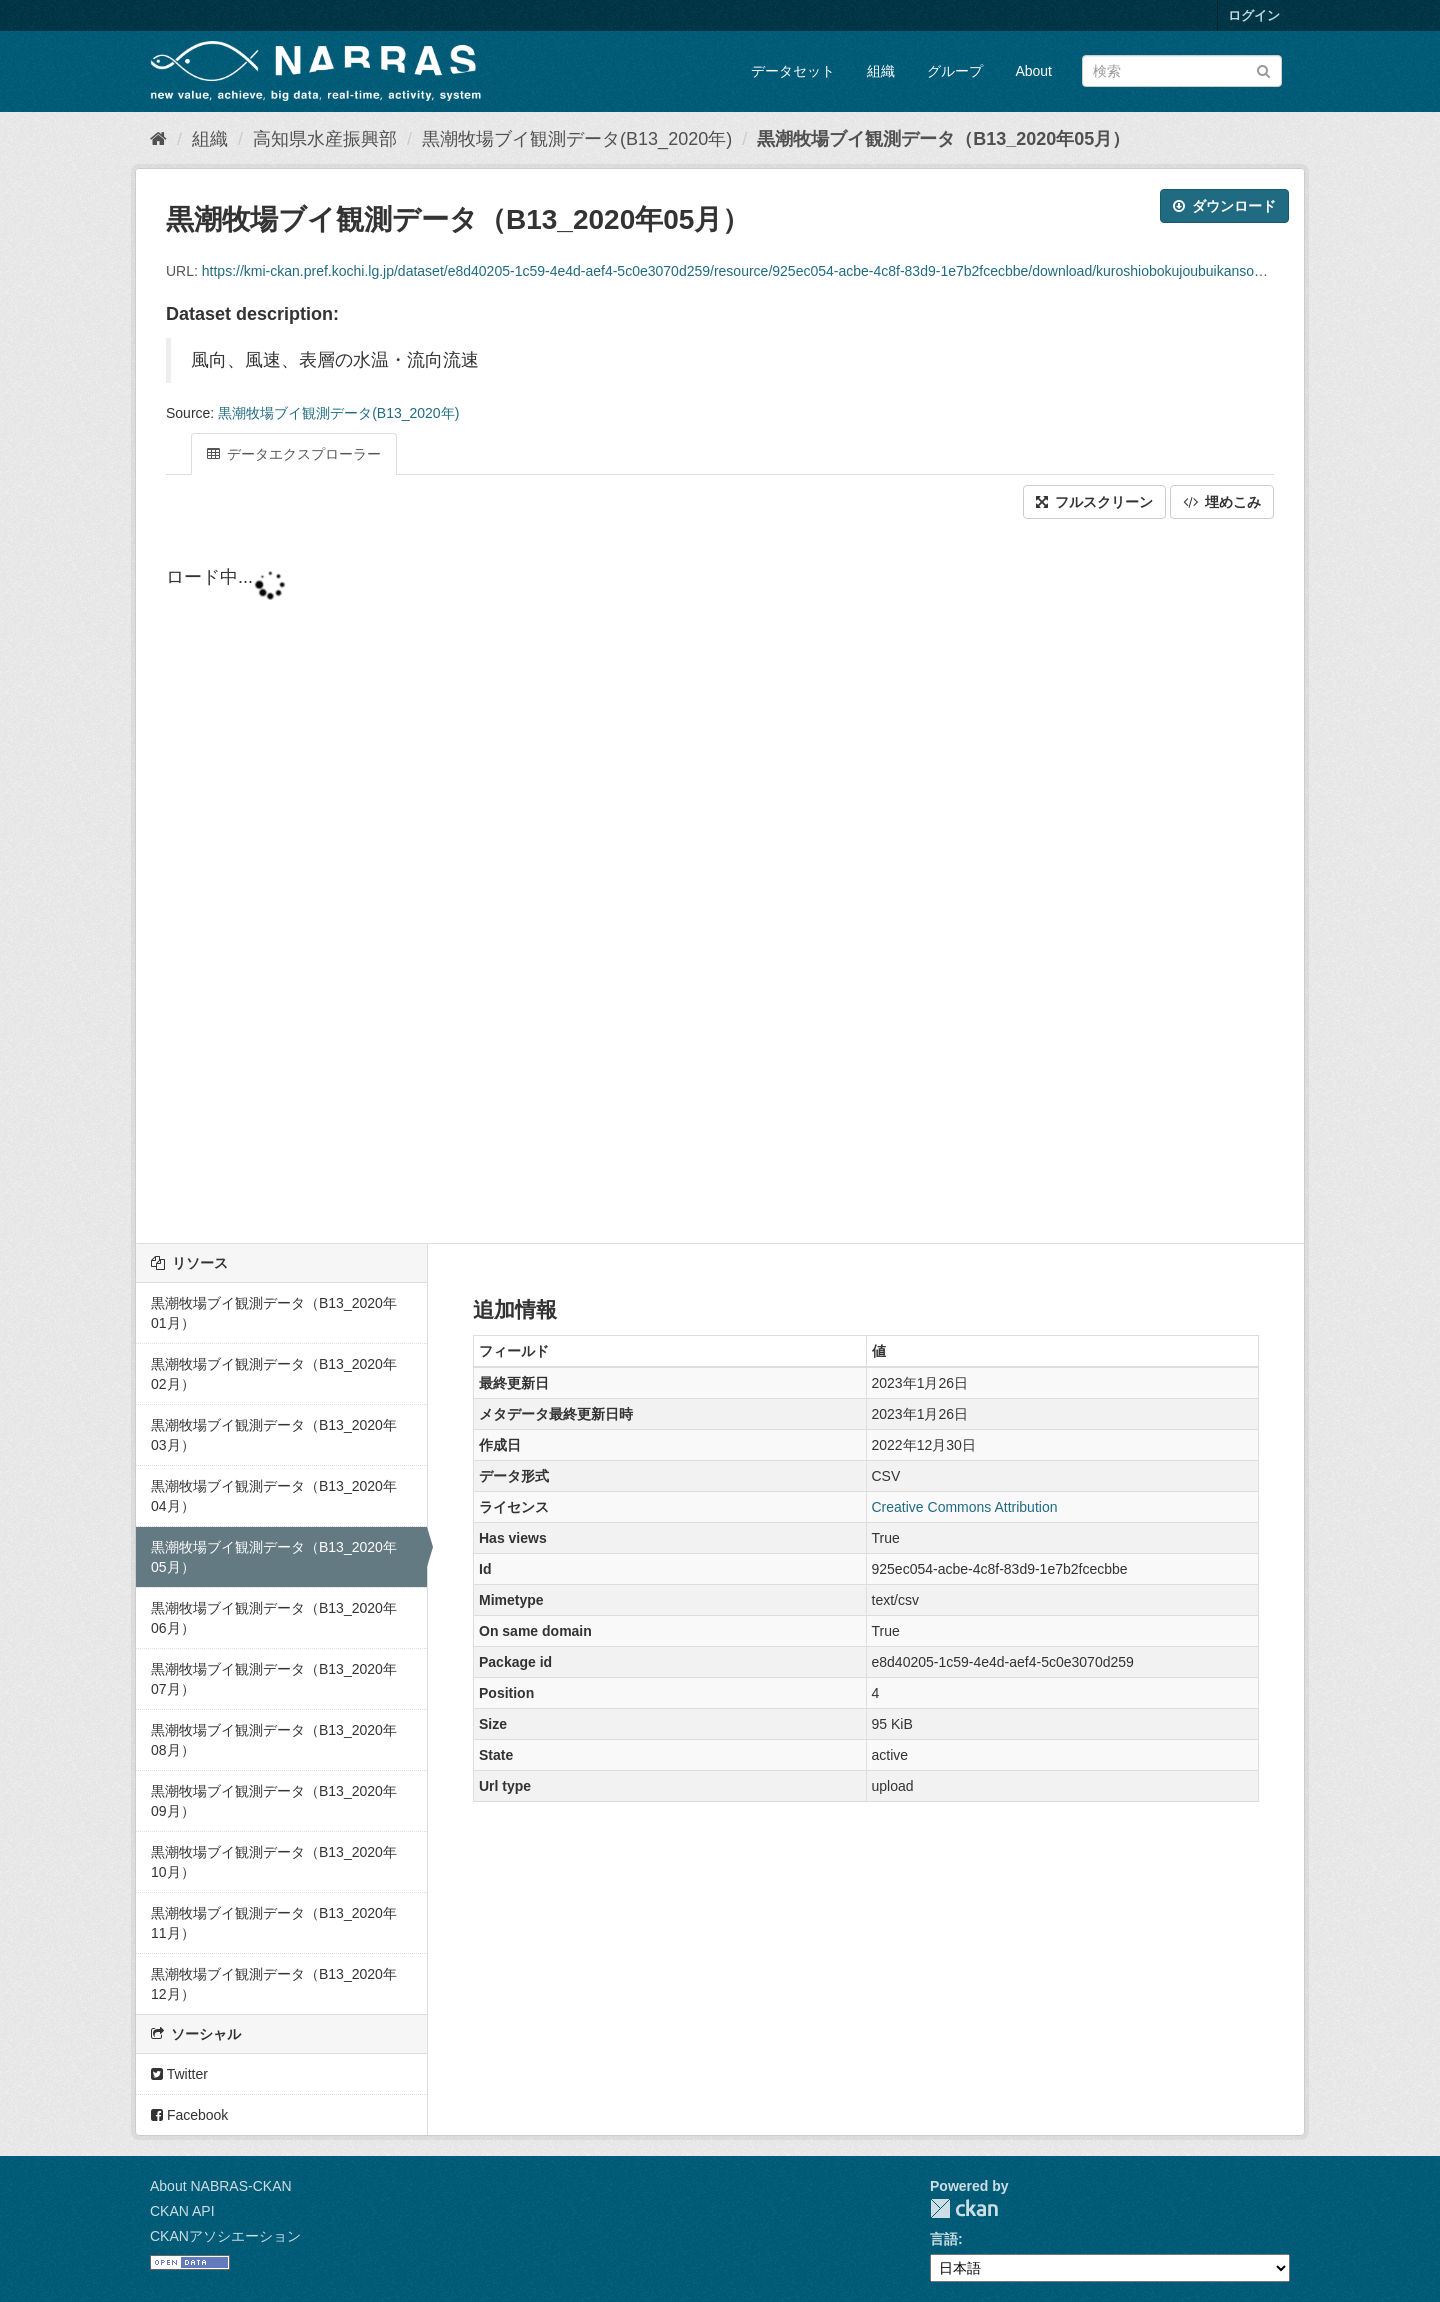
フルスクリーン (1094, 502)
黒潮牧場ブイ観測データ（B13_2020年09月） (274, 1801)
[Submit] (1263, 69)
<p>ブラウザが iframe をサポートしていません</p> (720, 883)
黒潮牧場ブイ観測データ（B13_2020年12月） (274, 1984)
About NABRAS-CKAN (221, 2186)
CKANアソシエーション (225, 2236)
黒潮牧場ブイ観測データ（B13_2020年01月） (274, 1313)
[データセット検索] (1182, 71)
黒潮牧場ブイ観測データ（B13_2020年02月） (274, 1374)
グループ (955, 71)
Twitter (179, 2074)
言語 (944, 2239)
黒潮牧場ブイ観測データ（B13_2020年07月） (274, 1679)
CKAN (964, 2208)
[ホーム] (158, 139)
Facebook (189, 2115)
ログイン (1254, 15)
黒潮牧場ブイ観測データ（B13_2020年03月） (274, 1435)
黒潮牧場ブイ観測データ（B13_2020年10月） (274, 1862)
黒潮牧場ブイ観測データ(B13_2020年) (577, 139)
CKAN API (182, 2211)
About (1033, 71)
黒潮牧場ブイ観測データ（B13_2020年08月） (274, 1740)
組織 (881, 71)
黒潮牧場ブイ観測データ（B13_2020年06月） (274, 1618)
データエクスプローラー (294, 454)
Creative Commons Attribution (965, 1507)
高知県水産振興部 (325, 139)
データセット (793, 71)
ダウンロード (1224, 206)
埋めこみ (1222, 502)
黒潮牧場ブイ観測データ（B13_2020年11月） (274, 1923)
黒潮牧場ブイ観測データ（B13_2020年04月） (274, 1496)
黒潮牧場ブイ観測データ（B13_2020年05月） (943, 139)
